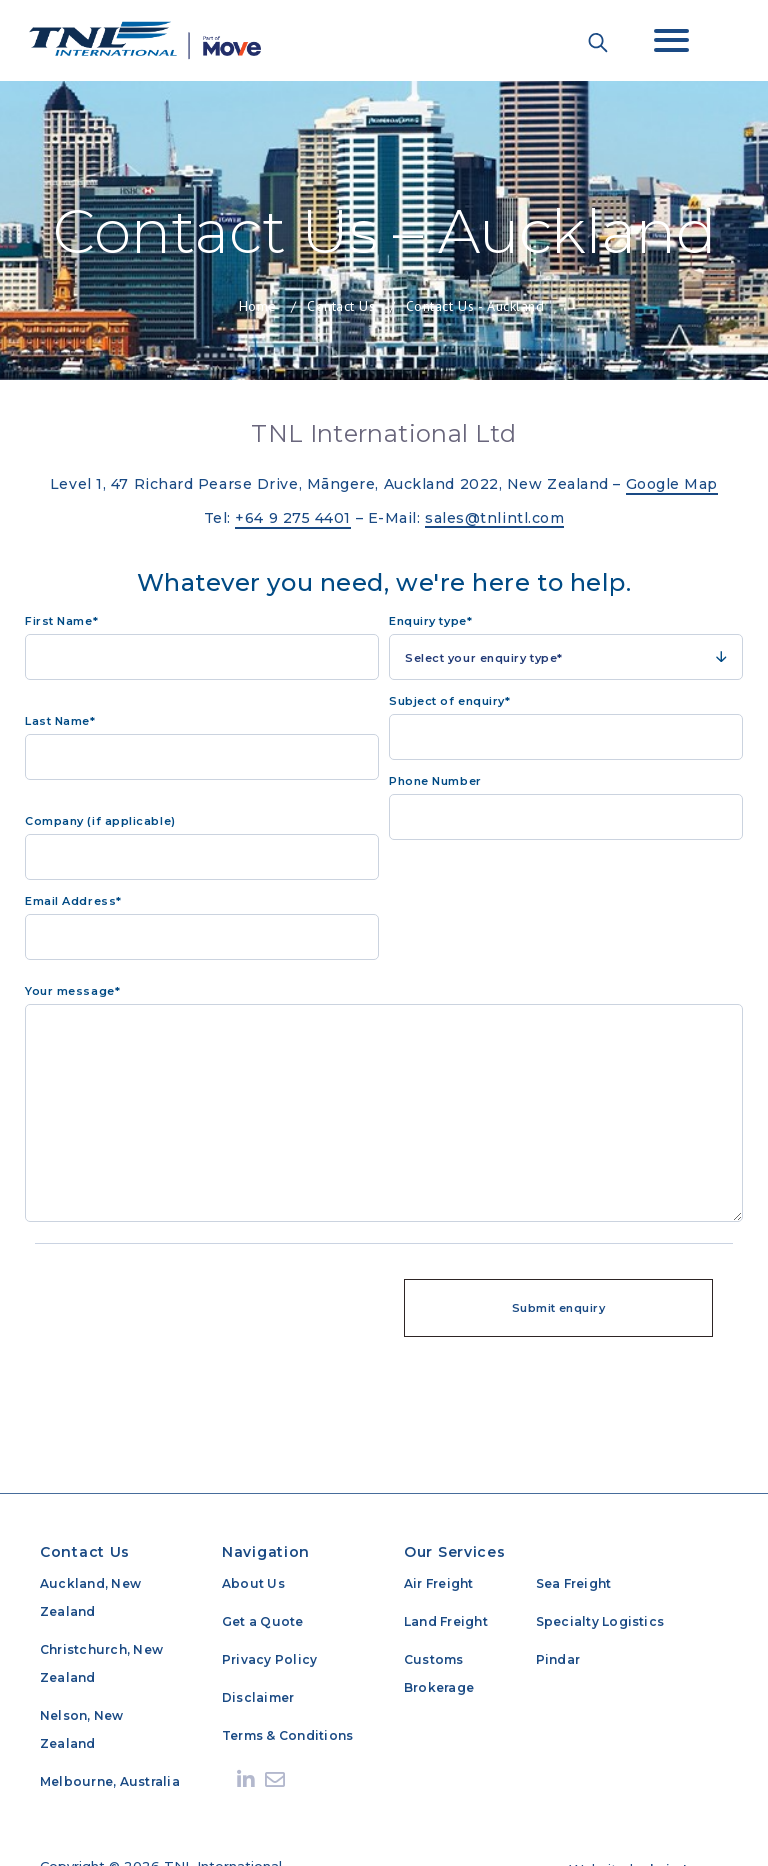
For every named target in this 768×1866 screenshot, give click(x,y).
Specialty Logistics (600, 1621)
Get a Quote (263, 1621)
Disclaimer (258, 1697)
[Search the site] (598, 42)
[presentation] (210, 1303)
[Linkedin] (246, 1780)
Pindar (558, 1659)
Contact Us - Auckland (475, 306)
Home (258, 306)
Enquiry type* (430, 621)
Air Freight (439, 1583)
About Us (253, 1583)
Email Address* (73, 901)
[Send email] (275, 1780)
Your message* (72, 991)
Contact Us (341, 306)
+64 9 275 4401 (293, 518)
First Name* (61, 621)
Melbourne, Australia (110, 1781)
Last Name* (60, 721)
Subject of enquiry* (449, 701)
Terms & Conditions (287, 1735)
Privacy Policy (269, 1659)
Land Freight (446, 1621)
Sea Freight (574, 1583)
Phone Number (435, 781)
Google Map (672, 484)
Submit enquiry (558, 1308)
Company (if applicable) (100, 821)
